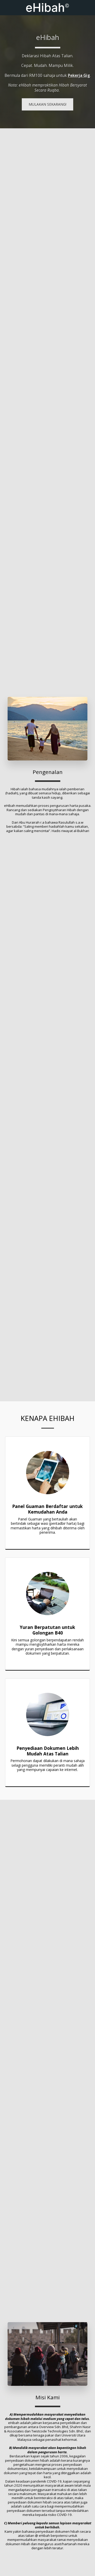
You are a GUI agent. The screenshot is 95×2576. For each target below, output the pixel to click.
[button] (5, 7)
